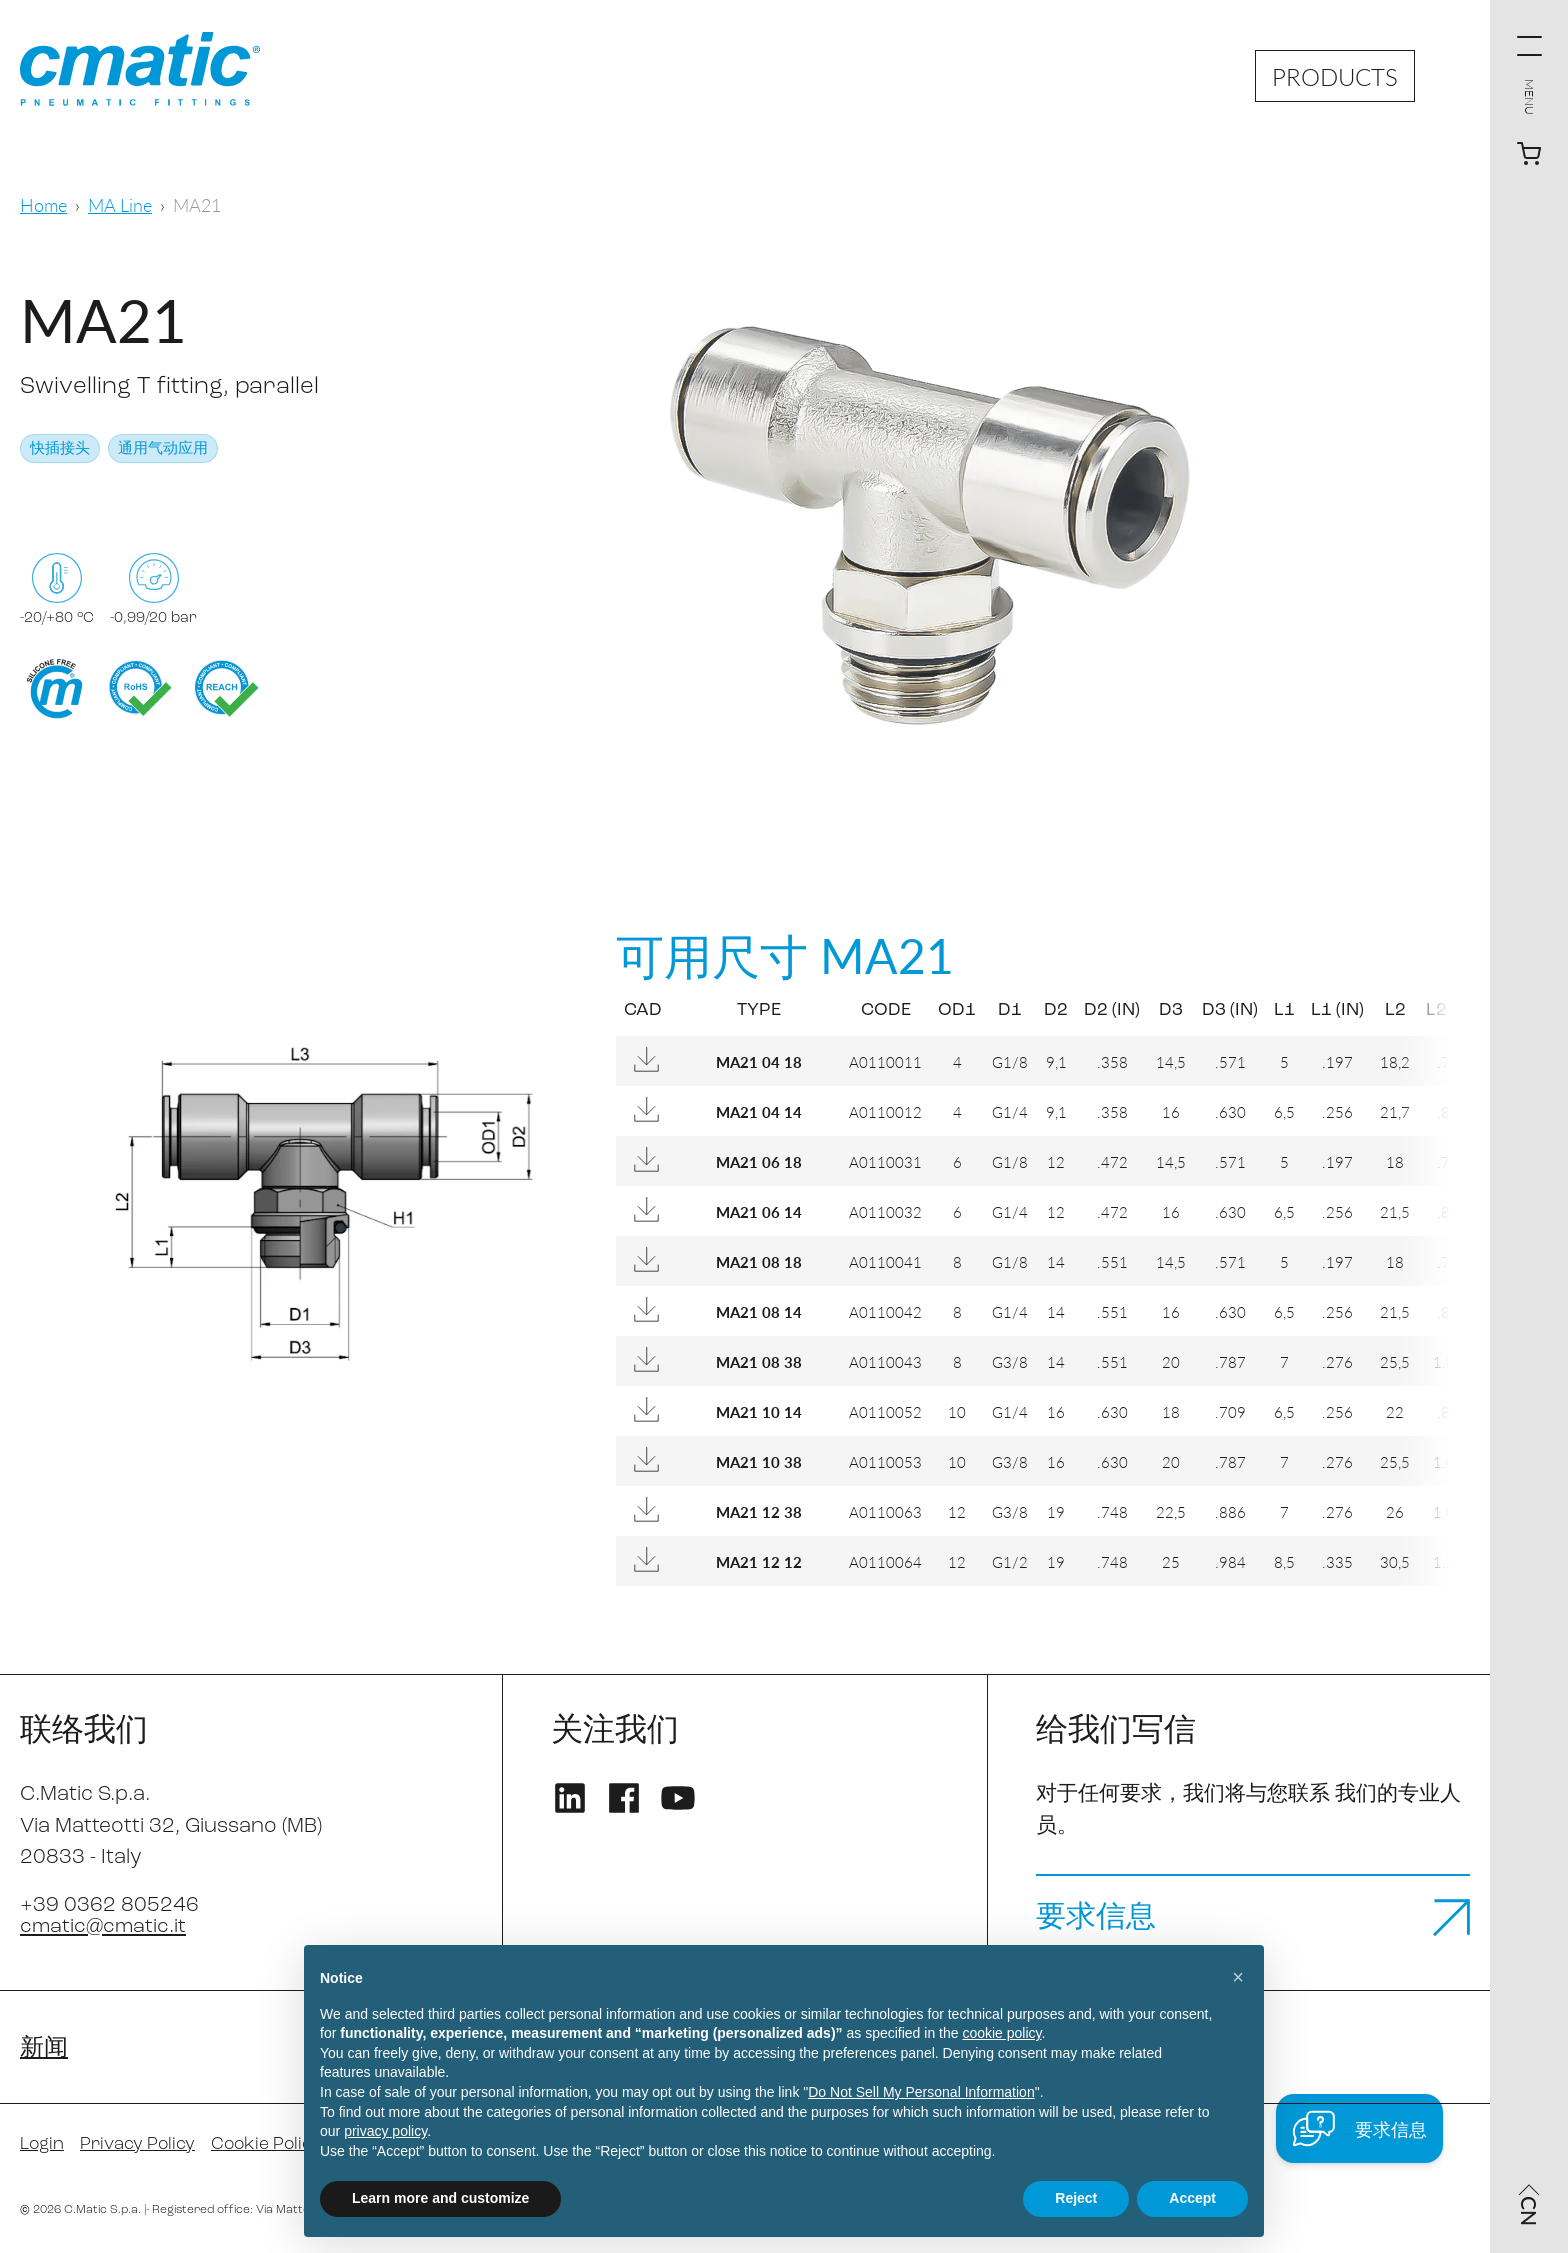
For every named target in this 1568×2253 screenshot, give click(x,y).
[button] (1238, 1977)
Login (43, 2145)
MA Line (120, 204)
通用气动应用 (163, 449)
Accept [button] (1192, 2198)
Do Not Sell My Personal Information (921, 2092)
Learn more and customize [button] (440, 2198)
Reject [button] (1076, 2198)
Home (43, 204)
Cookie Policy (272, 2145)
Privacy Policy (141, 2145)
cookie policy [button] (1001, 2033)
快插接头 (60, 449)
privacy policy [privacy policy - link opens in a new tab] (385, 2131)
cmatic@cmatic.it (104, 1926)
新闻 (44, 2049)
